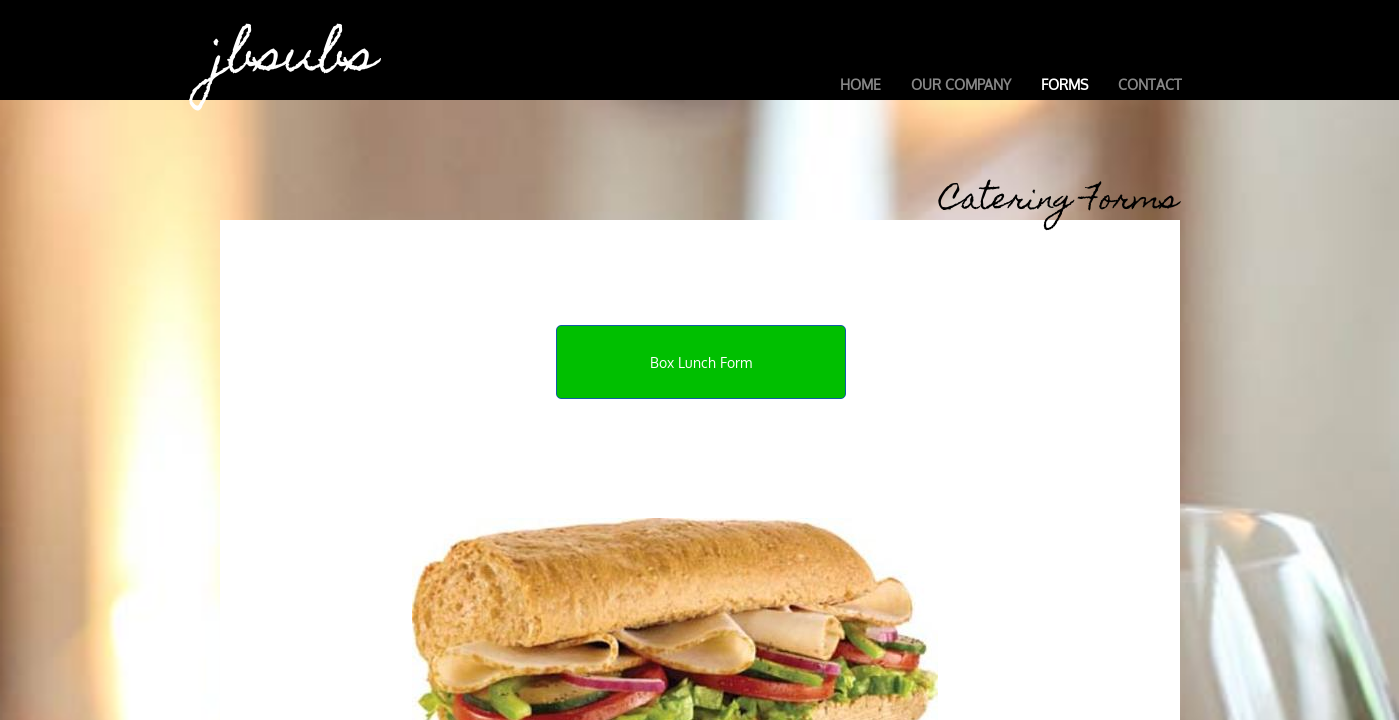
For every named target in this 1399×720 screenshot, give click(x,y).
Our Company (961, 84)
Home (860, 84)
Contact (1150, 84)
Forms (1064, 84)
